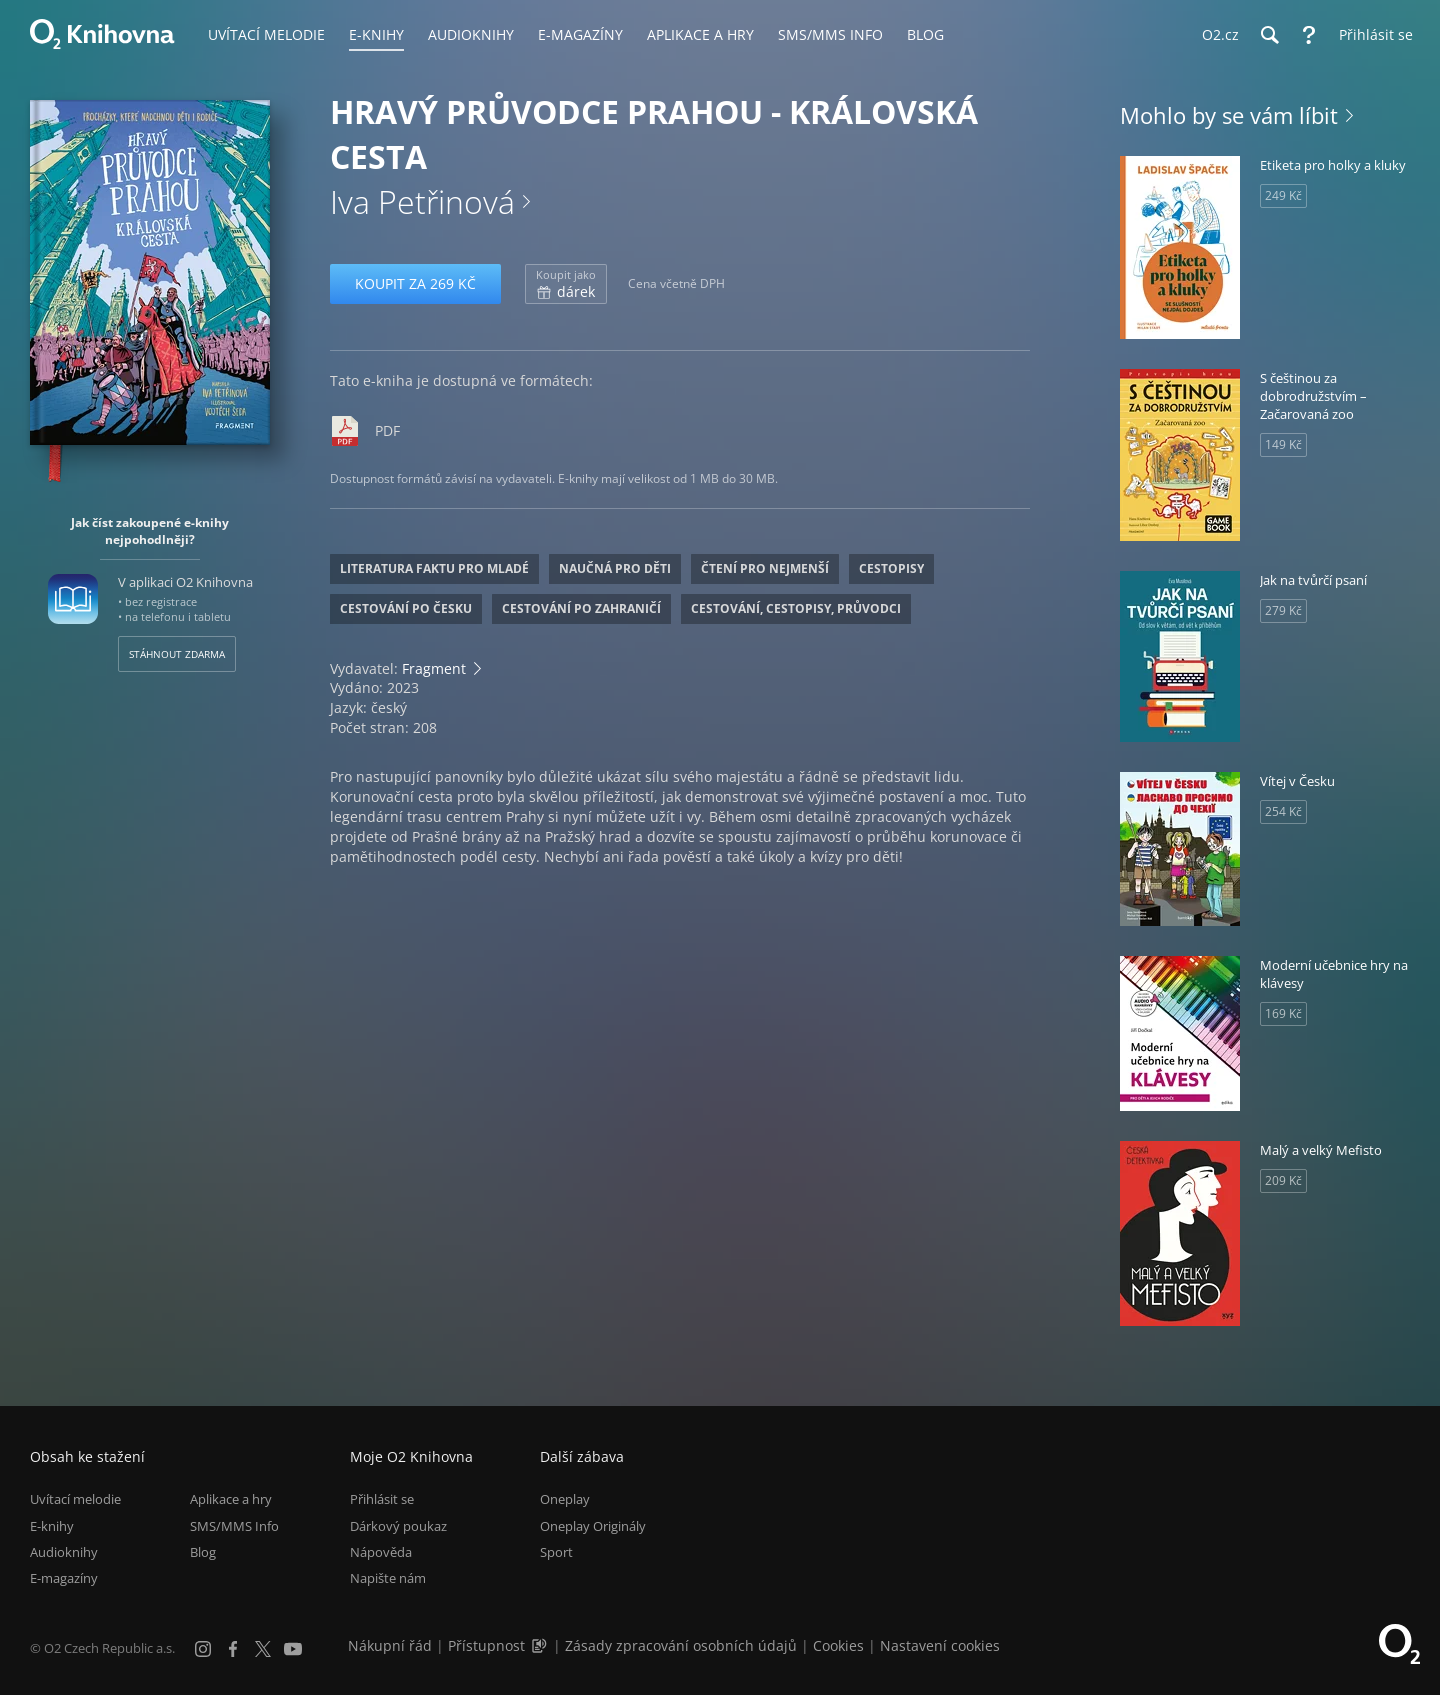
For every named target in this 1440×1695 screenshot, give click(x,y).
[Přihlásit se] (1371, 35)
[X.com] (263, 1649)
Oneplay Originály (593, 1526)
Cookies (838, 1645)
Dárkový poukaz (398, 1526)
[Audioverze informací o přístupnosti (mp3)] (541, 1645)
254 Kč (1283, 811)
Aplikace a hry (231, 1499)
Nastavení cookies (940, 1645)
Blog (203, 1552)
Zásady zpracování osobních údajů (681, 1645)
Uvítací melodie (75, 1499)
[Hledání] (1269, 35)
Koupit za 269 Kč (415, 283)
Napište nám (388, 1578)
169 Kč (1283, 1013)
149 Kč (1283, 444)
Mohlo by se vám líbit (1229, 115)
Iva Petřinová (422, 201)
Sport (556, 1552)
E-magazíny (64, 1578)
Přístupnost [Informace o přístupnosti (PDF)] (486, 1645)
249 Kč (1283, 195)
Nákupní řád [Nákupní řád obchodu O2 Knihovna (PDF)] (390, 1645)
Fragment (434, 668)
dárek (566, 284)
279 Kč (1283, 610)
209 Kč (1283, 1180)
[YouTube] (293, 1649)
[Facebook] (233, 1649)
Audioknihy (64, 1552)
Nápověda (381, 1552)
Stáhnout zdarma (177, 654)
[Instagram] (203, 1649)
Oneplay (565, 1499)
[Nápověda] (1309, 35)
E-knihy (52, 1526)
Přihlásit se (382, 1499)
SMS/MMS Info (234, 1526)
